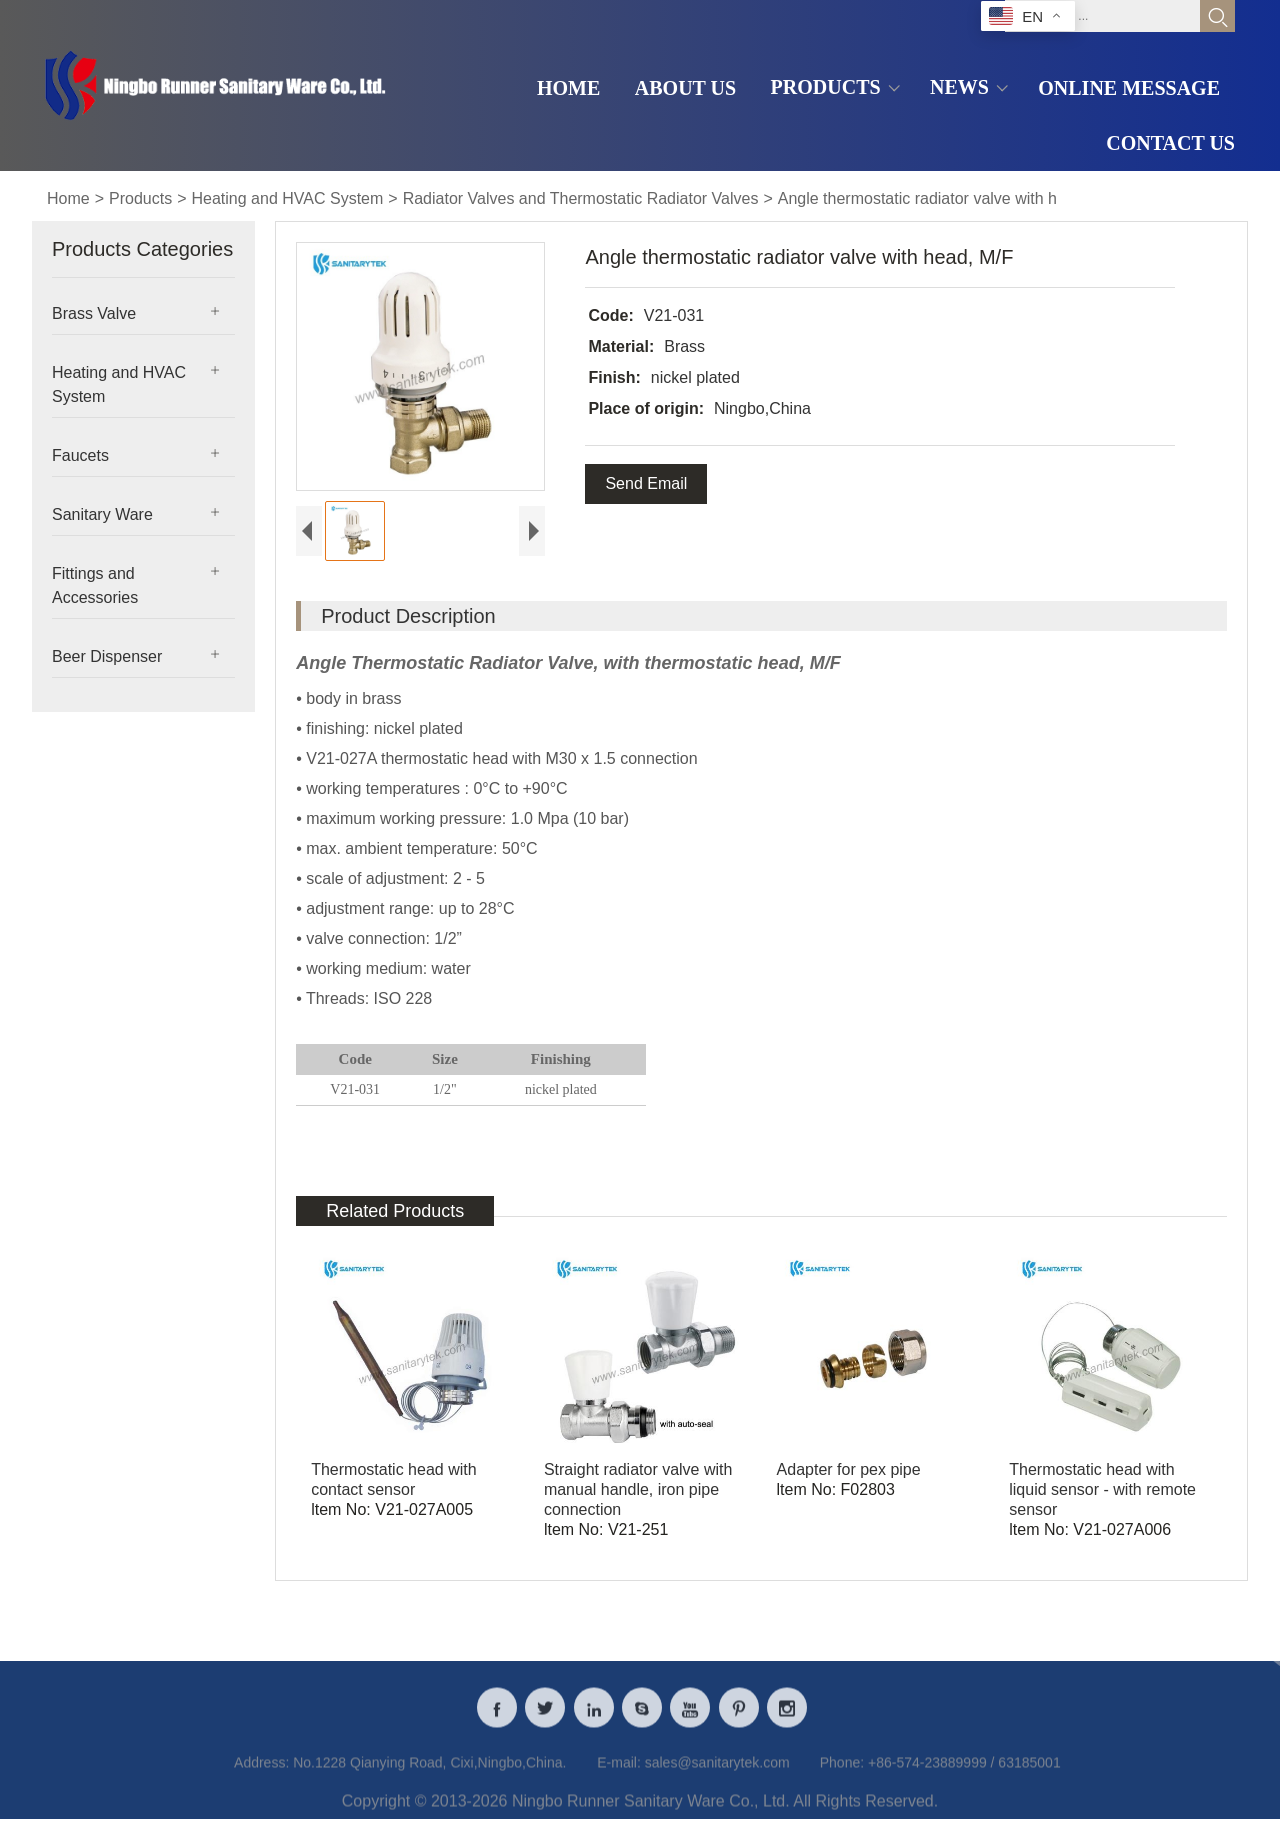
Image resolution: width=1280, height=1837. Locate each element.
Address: (261, 1776)
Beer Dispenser (107, 656)
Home (68, 198)
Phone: (842, 1776)
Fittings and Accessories (95, 585)
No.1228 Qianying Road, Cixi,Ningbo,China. (429, 1776)
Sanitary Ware (102, 514)
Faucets (80, 455)
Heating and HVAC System (288, 198)
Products (140, 198)
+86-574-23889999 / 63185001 (964, 1776)
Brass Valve (94, 313)
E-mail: (619, 1776)
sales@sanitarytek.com (717, 1776)
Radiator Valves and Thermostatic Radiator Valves (581, 198)
